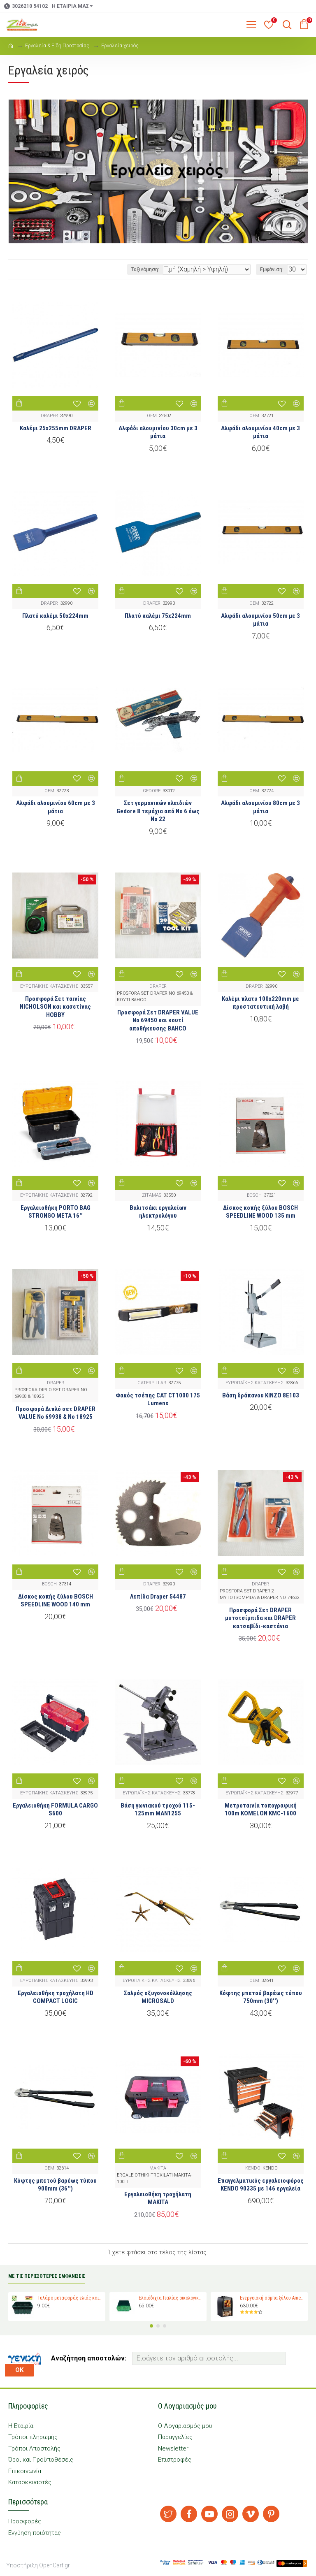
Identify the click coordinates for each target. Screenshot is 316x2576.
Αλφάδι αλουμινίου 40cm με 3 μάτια (260, 432)
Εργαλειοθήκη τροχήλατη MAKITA (157, 2198)
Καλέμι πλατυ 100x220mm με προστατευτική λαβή (260, 1003)
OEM (152, 415)
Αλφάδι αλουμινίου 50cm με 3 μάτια (260, 620)
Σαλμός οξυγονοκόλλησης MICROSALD (158, 1997)
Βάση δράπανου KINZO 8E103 (260, 1395)
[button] (151, 2326)
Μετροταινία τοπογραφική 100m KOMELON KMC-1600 (261, 1809)
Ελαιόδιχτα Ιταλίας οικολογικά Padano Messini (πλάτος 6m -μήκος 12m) (171, 2298)
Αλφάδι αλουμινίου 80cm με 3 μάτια (260, 807)
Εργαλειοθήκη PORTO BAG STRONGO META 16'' (56, 1212)
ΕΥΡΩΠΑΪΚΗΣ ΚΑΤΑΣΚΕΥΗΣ (49, 986)
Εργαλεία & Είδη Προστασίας (57, 46)
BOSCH (254, 1195)
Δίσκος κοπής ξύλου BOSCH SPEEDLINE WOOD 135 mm (260, 1212)
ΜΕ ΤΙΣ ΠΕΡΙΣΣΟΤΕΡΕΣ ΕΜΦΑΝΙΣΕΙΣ (46, 2276)
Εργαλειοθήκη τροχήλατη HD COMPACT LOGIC (55, 1997)
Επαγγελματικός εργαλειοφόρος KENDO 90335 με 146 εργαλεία (261, 2185)
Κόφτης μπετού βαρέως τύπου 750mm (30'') (260, 1997)
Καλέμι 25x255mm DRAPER (55, 428)
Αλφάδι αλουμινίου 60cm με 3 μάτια (55, 807)
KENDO (252, 2168)
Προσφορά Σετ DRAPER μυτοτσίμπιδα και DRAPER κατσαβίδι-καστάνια (260, 1618)
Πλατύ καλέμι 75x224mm (158, 616)
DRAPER (49, 415)
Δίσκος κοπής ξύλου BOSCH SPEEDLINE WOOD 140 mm (55, 1600)
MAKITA (157, 2168)
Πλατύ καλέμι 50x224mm (55, 616)
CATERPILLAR (151, 1382)
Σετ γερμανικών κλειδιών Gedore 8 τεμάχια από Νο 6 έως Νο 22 (158, 811)
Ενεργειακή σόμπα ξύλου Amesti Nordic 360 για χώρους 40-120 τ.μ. (272, 2298)
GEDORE (151, 791)
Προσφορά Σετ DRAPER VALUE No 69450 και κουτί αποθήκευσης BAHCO (157, 1020)
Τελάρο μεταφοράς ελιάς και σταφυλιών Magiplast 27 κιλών (70, 2298)
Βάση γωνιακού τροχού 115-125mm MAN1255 (158, 1809)
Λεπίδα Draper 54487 (158, 1596)
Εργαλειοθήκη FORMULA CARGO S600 (55, 1809)
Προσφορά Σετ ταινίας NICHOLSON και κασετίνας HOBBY (55, 1007)
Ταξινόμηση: (145, 269)
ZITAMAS (151, 1195)
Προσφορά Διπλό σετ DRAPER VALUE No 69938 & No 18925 (55, 1413)
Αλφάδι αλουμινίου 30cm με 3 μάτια (158, 432)
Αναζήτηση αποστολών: (88, 2358)
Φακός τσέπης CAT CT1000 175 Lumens (158, 1399)
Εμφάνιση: (271, 269)
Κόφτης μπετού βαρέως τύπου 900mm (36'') (55, 2185)
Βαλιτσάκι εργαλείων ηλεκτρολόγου (158, 1212)
